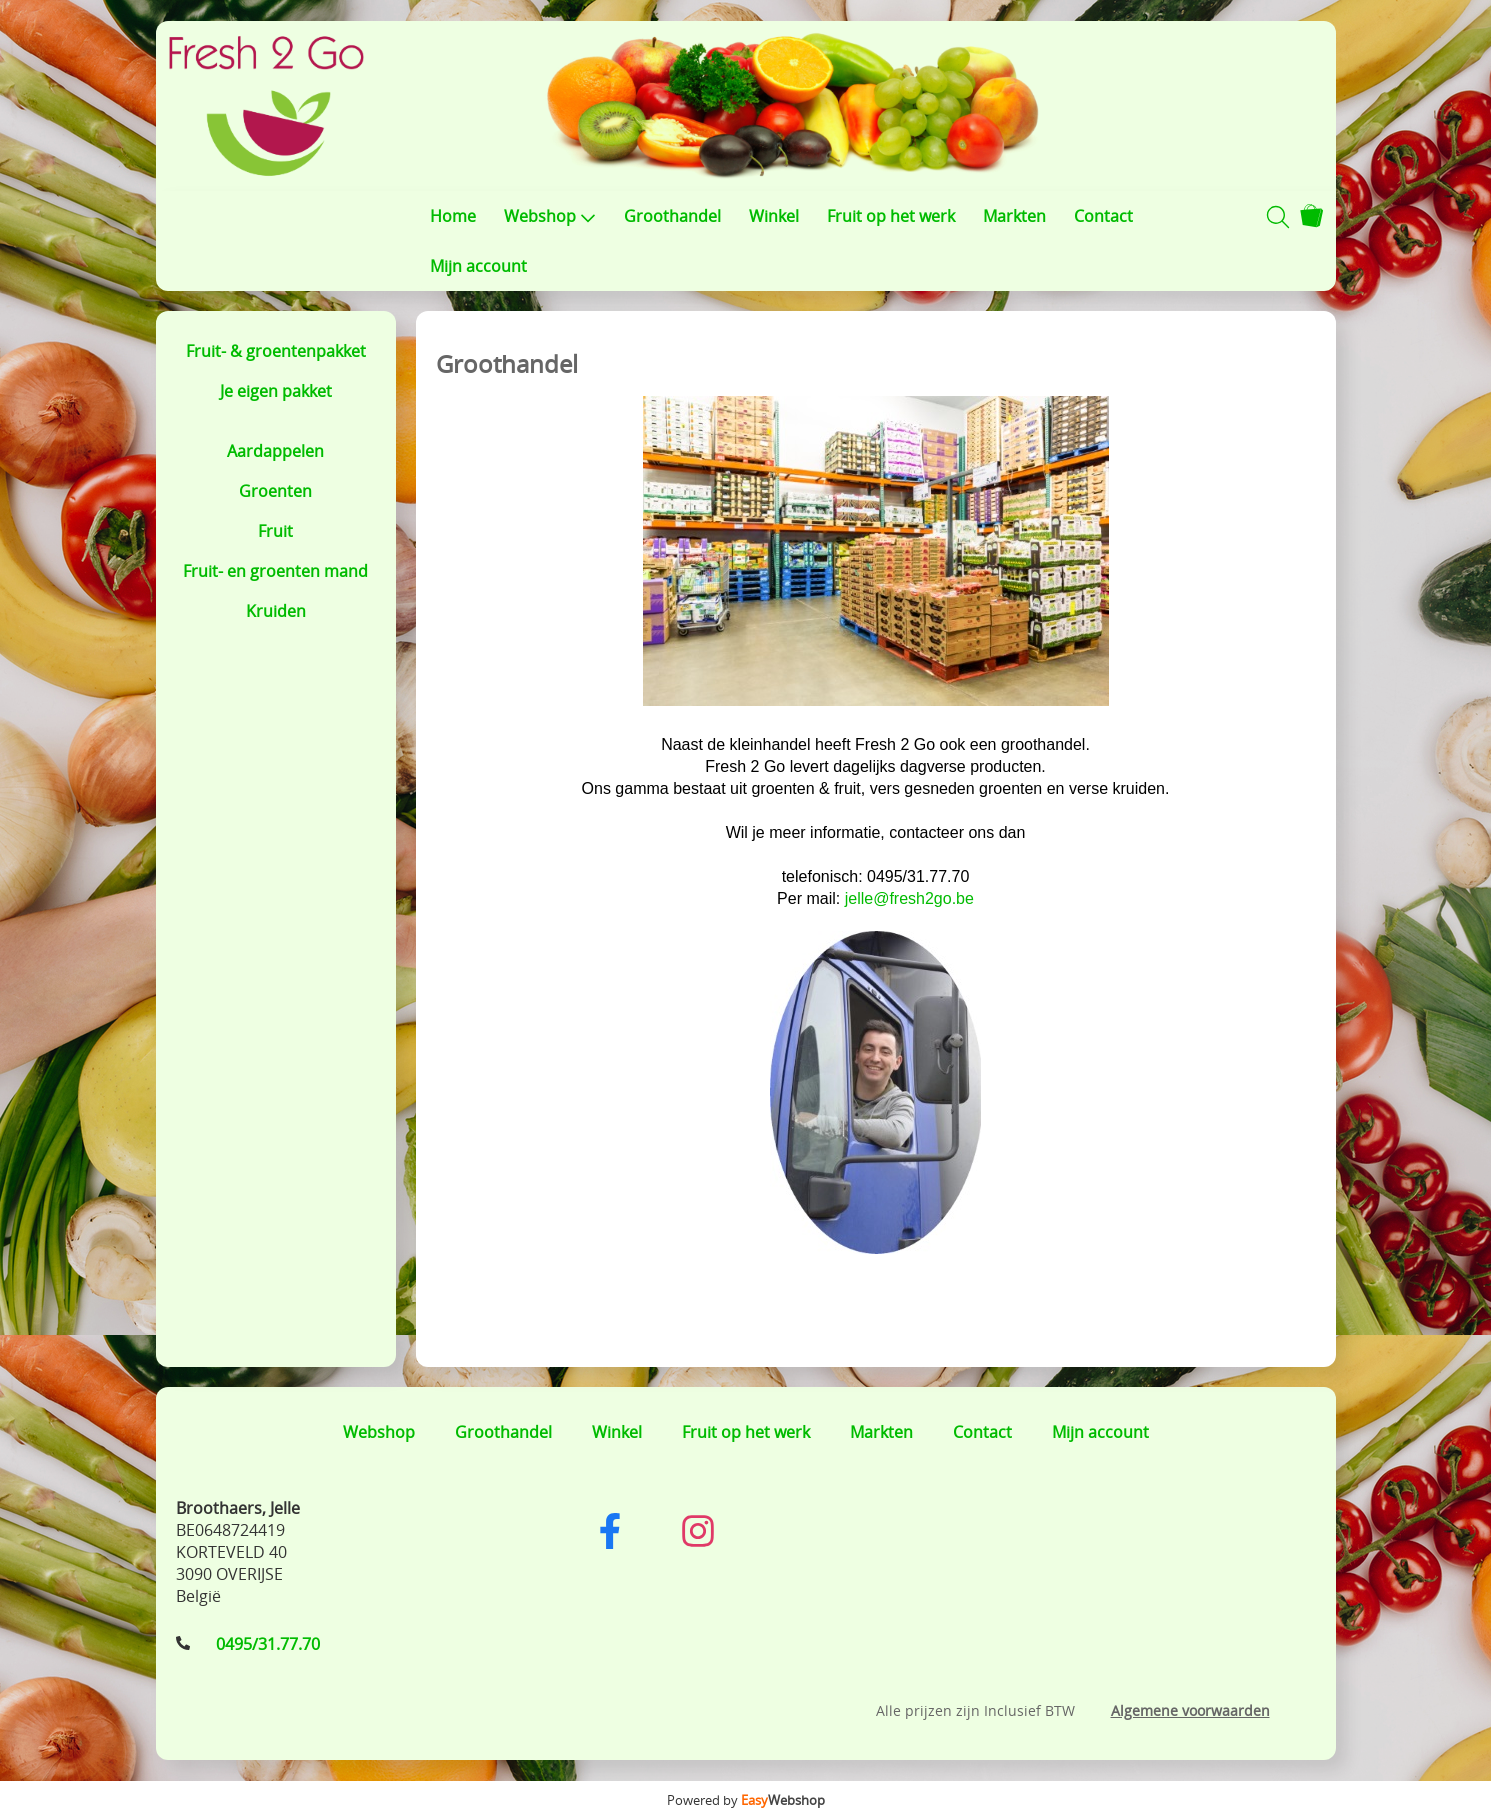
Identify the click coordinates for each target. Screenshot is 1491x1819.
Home (453, 216)
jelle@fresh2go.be (909, 898)
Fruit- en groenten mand (275, 571)
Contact (1103, 216)
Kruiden (276, 611)
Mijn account (478, 266)
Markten (1014, 216)
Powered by (746, 1800)
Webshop (550, 216)
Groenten (275, 491)
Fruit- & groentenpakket (276, 351)
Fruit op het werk (891, 216)
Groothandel (672, 216)
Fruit (275, 531)
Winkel (774, 216)
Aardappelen (275, 451)
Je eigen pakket (276, 391)
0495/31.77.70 (268, 1644)
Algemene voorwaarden (1190, 1710)
